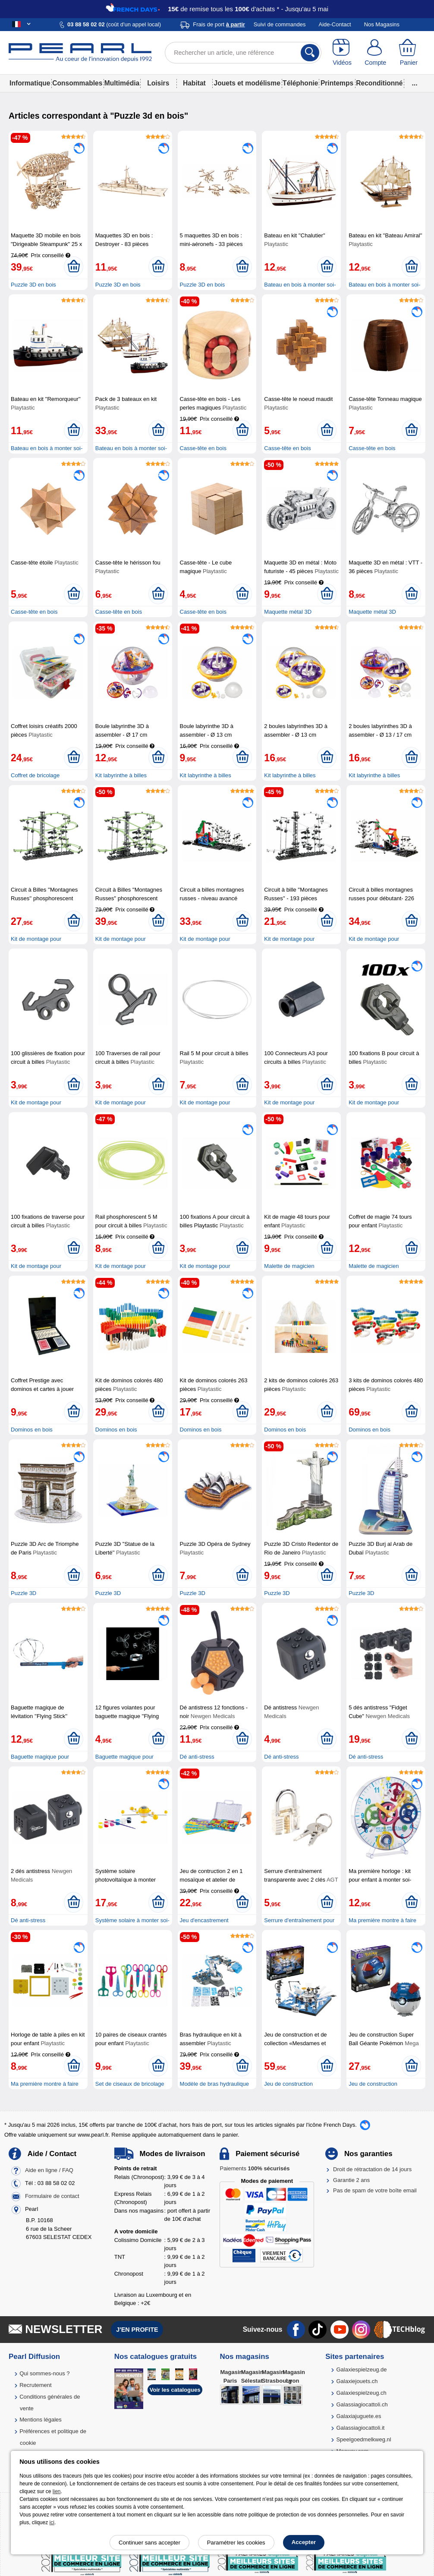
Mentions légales (40, 2419)
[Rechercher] (310, 52)
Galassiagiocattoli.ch (361, 2404)
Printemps (337, 83)
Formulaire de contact (52, 2196)
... (415, 83)
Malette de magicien (289, 1266)
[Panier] (408, 52)
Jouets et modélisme (247, 83)
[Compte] (375, 52)
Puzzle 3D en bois (33, 284)
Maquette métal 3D (287, 612)
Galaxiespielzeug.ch (361, 2393)
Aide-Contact (334, 24)
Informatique (29, 83)
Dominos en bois (32, 1429)
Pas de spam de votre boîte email (375, 2190)
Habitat (194, 83)
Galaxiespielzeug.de (361, 2369)
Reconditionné (379, 83)
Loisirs (158, 83)
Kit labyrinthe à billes (121, 775)
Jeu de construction (288, 2084)
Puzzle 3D (23, 1593)
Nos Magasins (381, 24)
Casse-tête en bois (203, 448)
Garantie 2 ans (351, 2180)
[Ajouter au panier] (73, 266)
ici (52, 2522)
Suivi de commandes (280, 24)
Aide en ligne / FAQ (49, 2170)
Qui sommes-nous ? (44, 2373)
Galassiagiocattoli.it (360, 2428)
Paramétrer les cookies (236, 2542)
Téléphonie (300, 83)
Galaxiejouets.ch (356, 2381)
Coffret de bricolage (35, 775)
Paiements (254, 2168)
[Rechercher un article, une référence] (243, 52)
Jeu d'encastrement (204, 1920)
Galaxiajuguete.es (358, 2416)
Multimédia (121, 83)
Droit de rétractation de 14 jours (372, 2169)
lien (57, 2491)
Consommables (77, 83)
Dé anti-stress (197, 1756)
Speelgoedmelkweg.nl (363, 2439)
